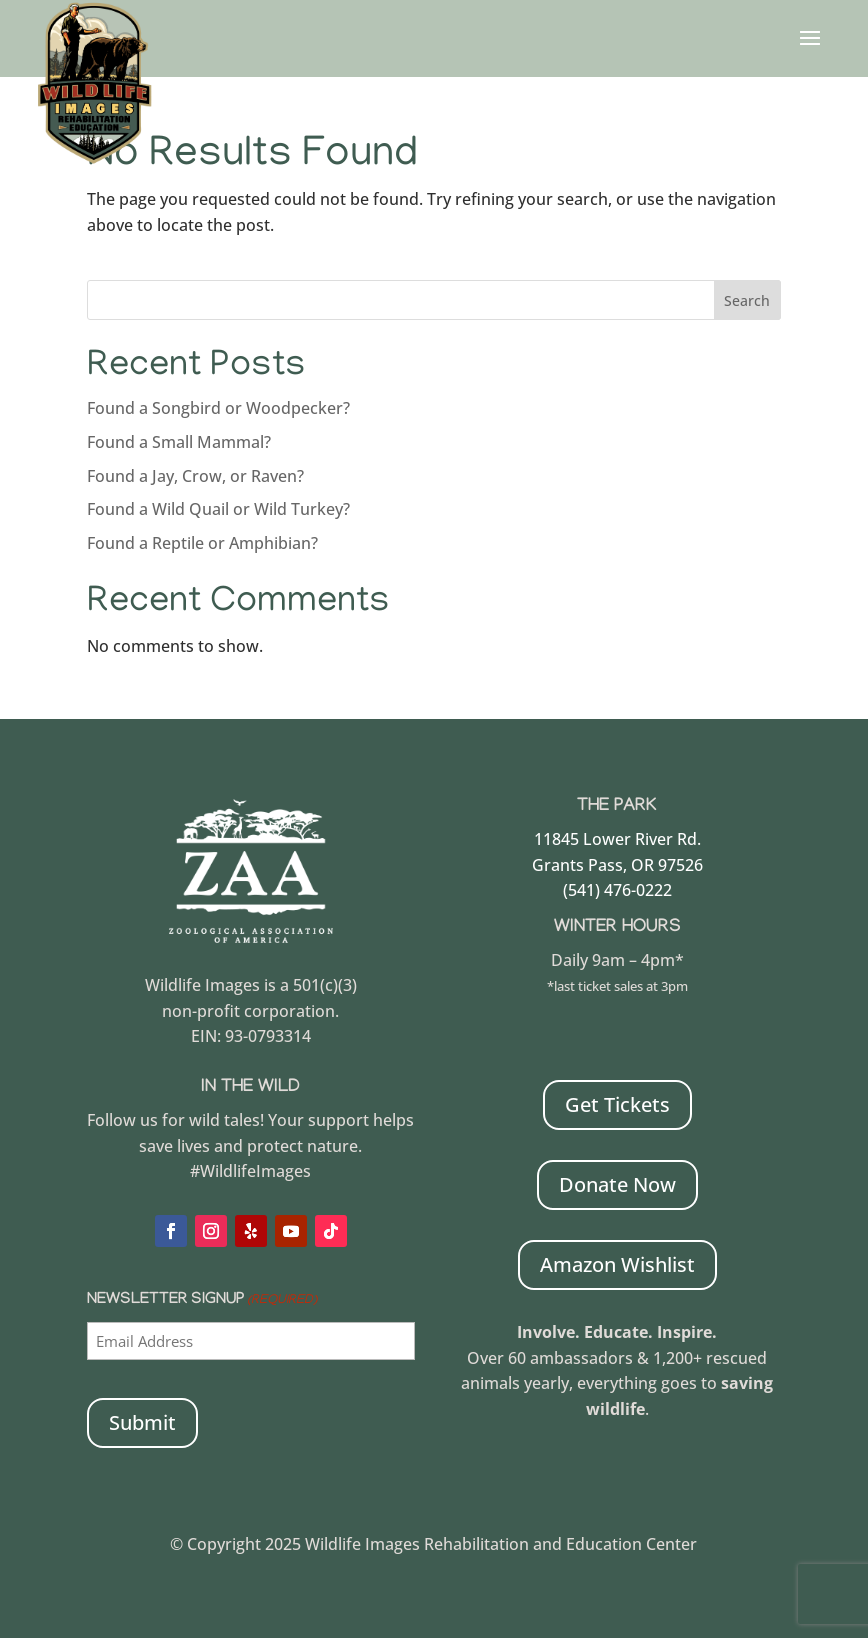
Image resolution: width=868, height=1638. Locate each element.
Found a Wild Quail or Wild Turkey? (218, 509)
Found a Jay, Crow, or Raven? (195, 476)
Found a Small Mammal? (181, 442)
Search (747, 300)
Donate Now (617, 1184)
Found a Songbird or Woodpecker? (218, 408)
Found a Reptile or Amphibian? (202, 543)
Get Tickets (617, 1104)
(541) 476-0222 (617, 890)
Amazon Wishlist (617, 1264)
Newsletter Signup (202, 1301)
